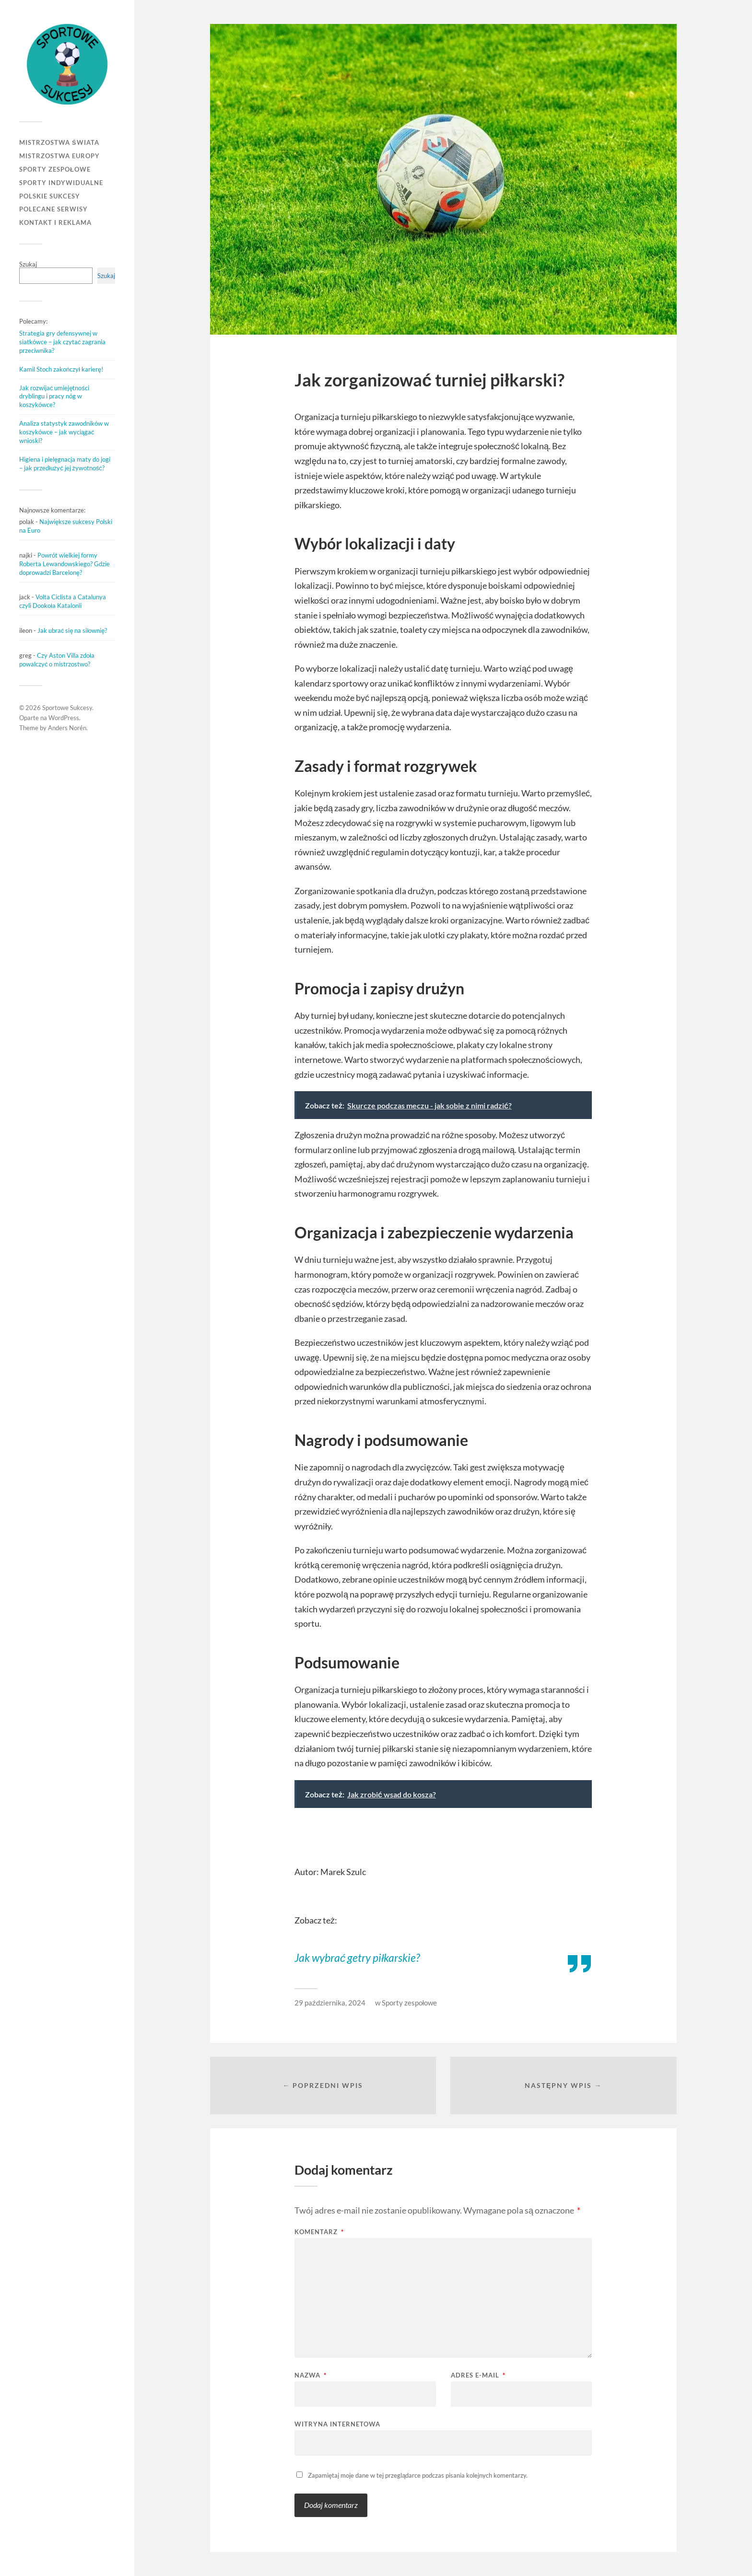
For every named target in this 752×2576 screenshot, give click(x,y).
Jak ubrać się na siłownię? (72, 630)
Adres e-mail (478, 2375)
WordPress (63, 718)
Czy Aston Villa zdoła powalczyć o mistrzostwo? (56, 660)
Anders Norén (67, 728)
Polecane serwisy (53, 209)
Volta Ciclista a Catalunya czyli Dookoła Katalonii (62, 601)
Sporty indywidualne (61, 182)
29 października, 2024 (329, 2002)
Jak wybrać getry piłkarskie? (357, 1957)
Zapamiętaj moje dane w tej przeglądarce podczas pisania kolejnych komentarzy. (418, 2475)
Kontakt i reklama (55, 222)
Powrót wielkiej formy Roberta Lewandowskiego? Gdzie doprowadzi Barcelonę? (64, 563)
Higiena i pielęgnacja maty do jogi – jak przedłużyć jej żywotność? (64, 463)
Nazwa (310, 2375)
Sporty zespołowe (55, 169)
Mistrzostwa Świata (59, 142)
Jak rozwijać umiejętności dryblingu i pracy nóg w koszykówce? (54, 396)
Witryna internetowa (337, 2423)
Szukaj (28, 264)
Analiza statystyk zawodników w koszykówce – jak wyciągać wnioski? (64, 432)
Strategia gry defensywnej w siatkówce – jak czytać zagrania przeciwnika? (62, 341)
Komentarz (319, 2232)
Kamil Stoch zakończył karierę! (61, 369)
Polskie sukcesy (49, 196)
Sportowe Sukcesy (67, 707)
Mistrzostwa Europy (59, 156)
